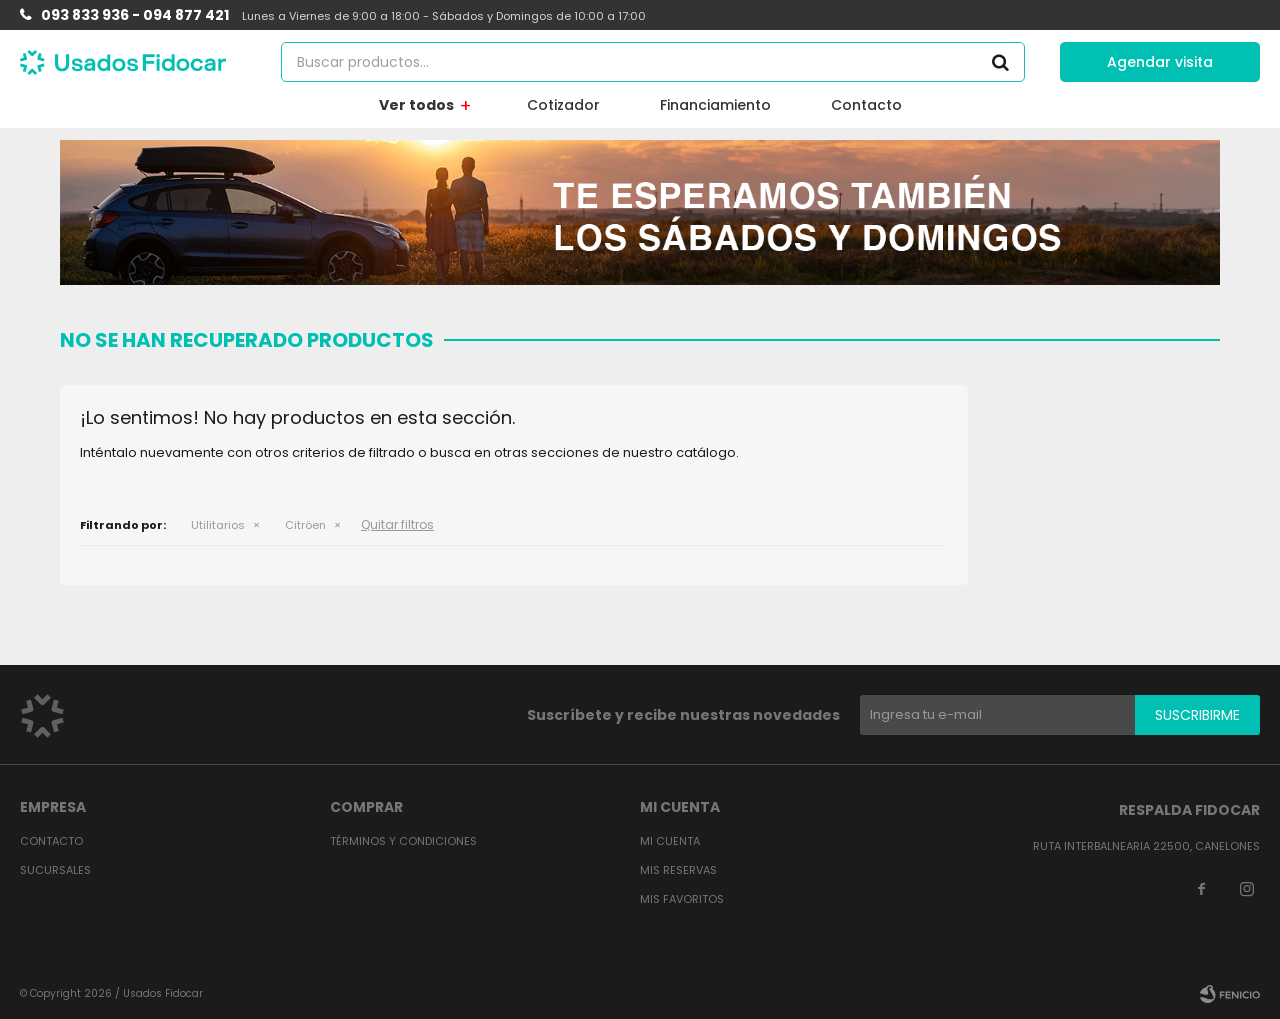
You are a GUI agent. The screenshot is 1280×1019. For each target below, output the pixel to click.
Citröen (305, 525)
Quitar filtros (397, 524)
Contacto (866, 105)
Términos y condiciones (403, 841)
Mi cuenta (670, 841)
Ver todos (416, 105)
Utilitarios (218, 525)
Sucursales (55, 870)
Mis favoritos (682, 899)
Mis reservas (678, 870)
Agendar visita (1160, 62)
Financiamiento (715, 105)
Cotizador (563, 105)
